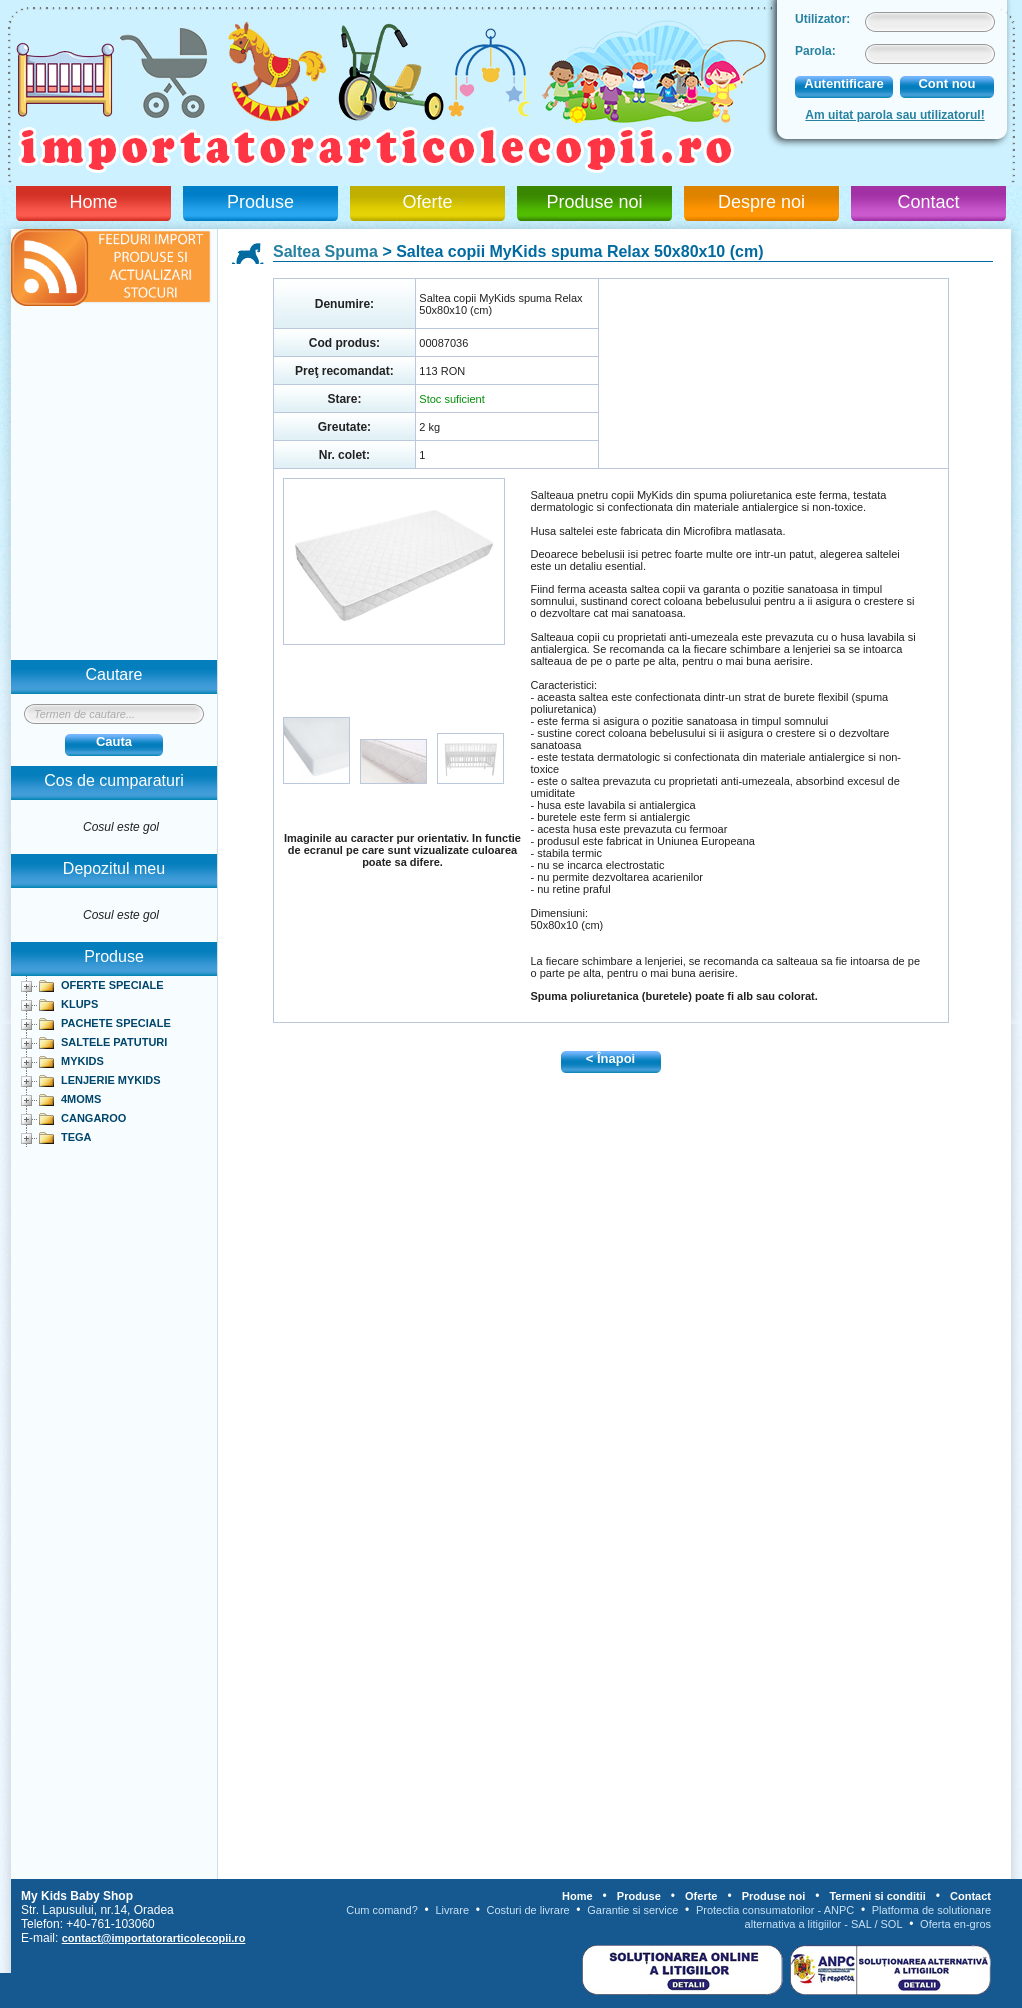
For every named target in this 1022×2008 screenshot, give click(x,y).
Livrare (452, 1910)
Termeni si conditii (877, 1896)
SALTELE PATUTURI (114, 1042)
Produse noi (594, 202)
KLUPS (79, 1004)
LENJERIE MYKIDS (111, 1080)
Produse (260, 202)
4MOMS (81, 1099)
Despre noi (761, 202)
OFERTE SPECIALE (112, 985)
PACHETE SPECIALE (116, 1023)
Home (93, 202)
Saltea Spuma (325, 251)
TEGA (76, 1137)
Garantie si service (632, 1910)
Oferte (427, 202)
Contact (928, 202)
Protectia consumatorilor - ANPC (775, 1910)
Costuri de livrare (528, 1910)
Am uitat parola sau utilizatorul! (894, 115)
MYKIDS (82, 1061)
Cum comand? (382, 1910)
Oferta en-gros (955, 1924)
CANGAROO (93, 1118)
